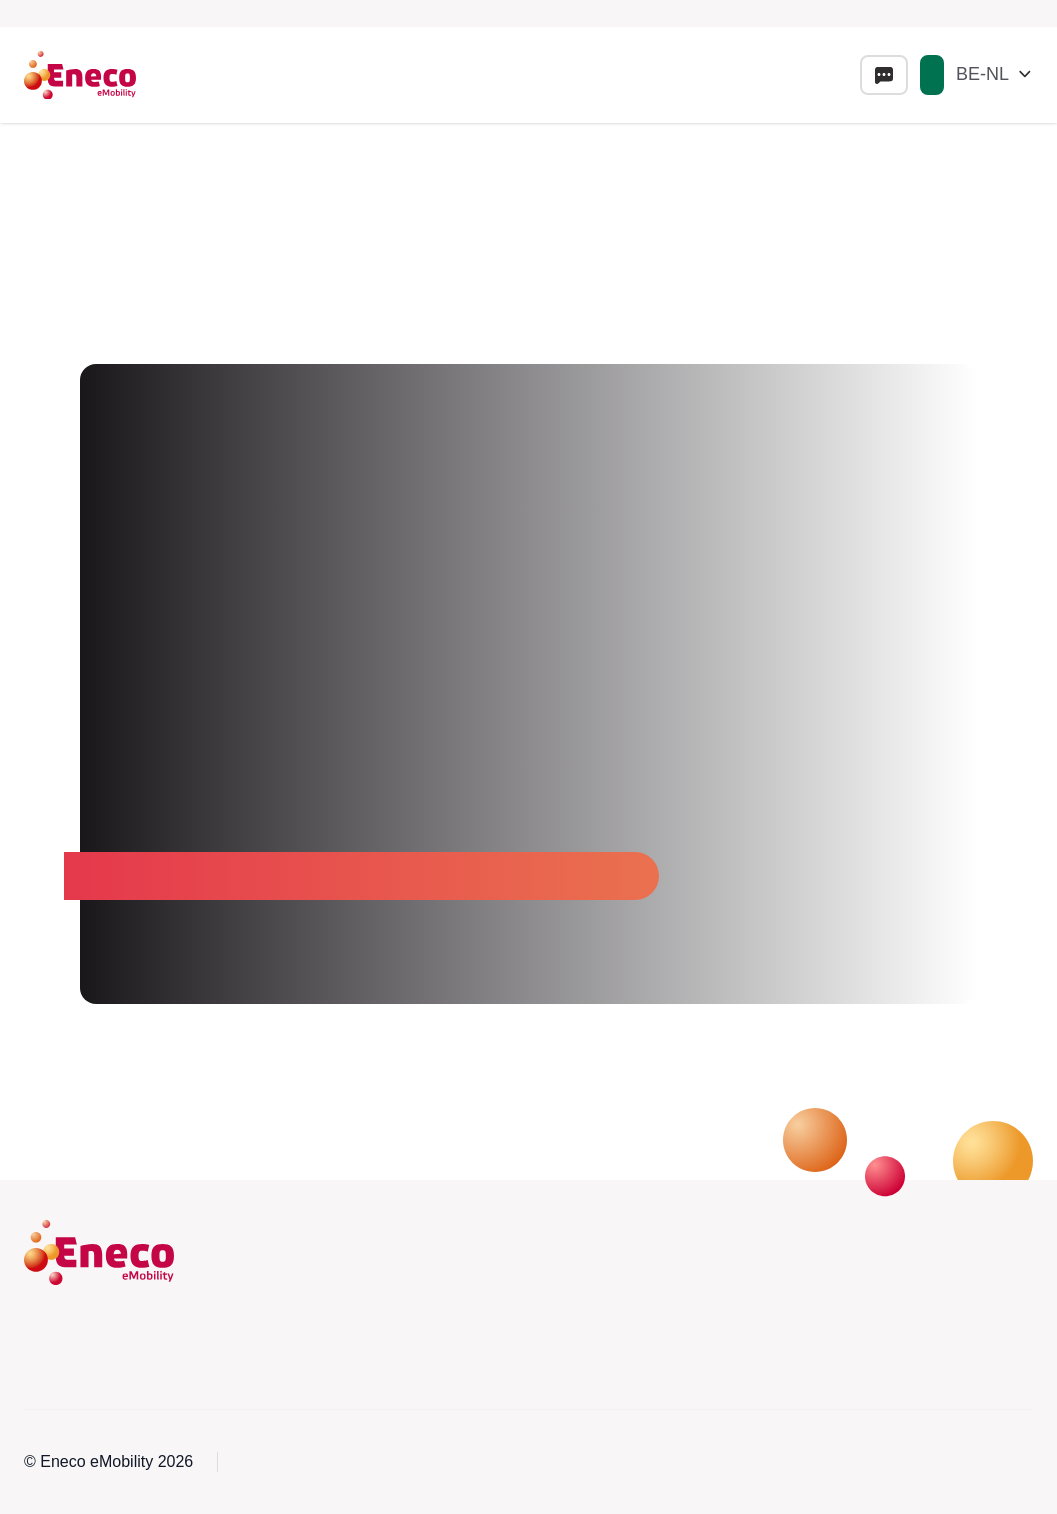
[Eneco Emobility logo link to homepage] (80, 75)
